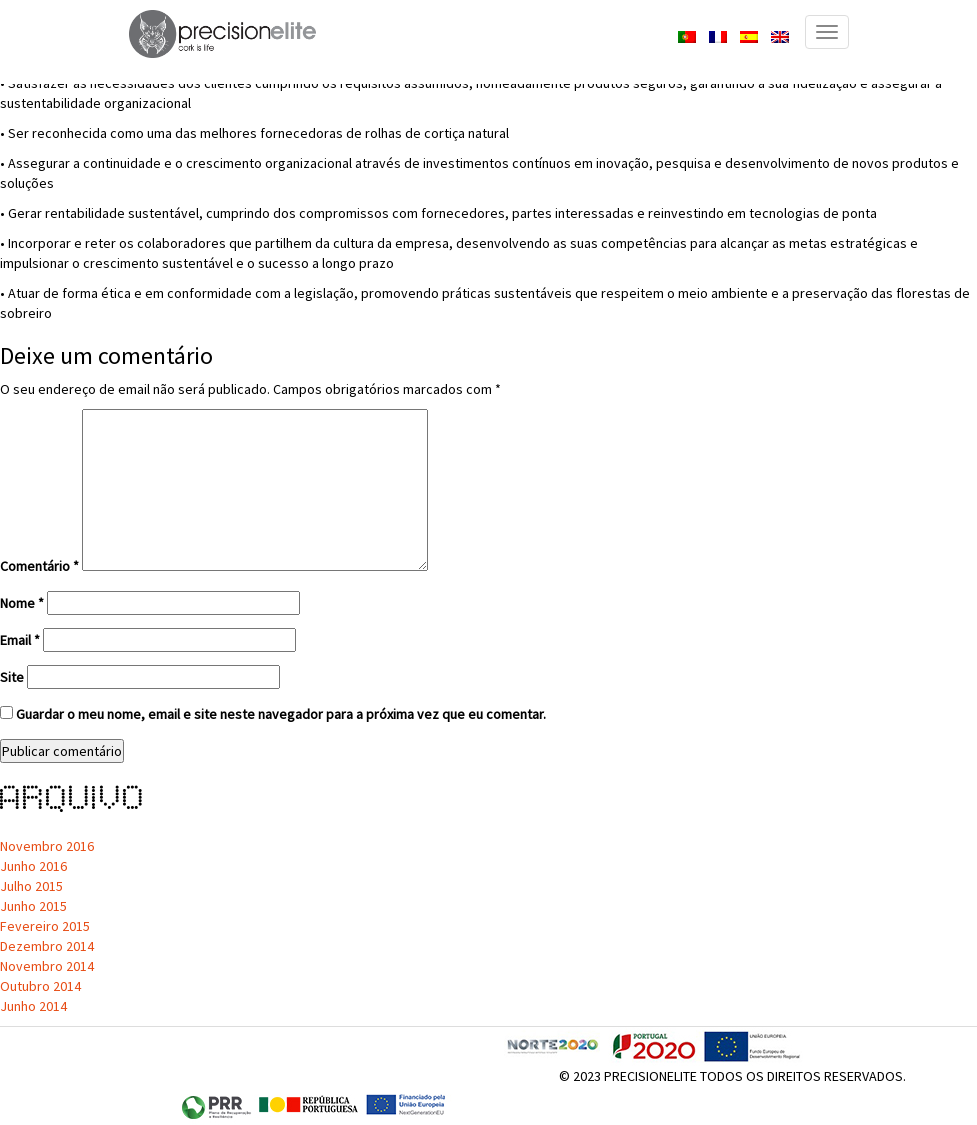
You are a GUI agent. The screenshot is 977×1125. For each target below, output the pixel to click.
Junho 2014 (33, 1006)
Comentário (39, 566)
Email (20, 640)
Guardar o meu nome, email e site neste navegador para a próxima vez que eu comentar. (281, 714)
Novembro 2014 (47, 966)
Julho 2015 (31, 886)
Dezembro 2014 (47, 946)
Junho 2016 (33, 866)
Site (12, 677)
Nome (22, 603)
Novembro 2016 (47, 846)
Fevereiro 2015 (45, 926)
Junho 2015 (33, 906)
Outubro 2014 (40, 986)
